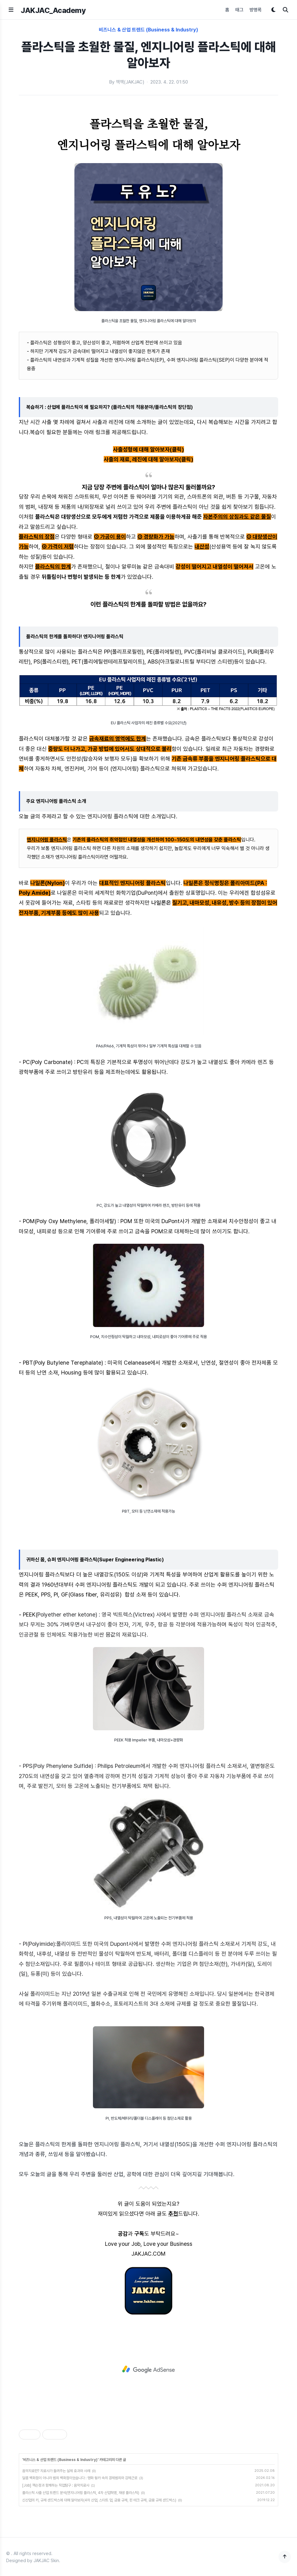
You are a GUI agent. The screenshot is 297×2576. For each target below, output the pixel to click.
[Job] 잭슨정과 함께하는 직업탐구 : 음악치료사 (55, 2485)
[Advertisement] (148, 2369)
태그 (239, 10)
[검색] (285, 9)
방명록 (255, 10)
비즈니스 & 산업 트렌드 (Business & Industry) (148, 30)
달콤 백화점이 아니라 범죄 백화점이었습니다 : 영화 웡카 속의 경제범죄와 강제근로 (79, 2478)
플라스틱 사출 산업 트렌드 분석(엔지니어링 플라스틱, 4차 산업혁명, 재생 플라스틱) (80, 2493)
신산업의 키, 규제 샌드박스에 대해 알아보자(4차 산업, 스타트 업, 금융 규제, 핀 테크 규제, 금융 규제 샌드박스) (99, 2500)
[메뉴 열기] (11, 9)
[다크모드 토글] (273, 9)
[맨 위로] (284, 2557)
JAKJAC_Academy (53, 10)
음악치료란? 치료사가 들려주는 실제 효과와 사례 (56, 2471)
